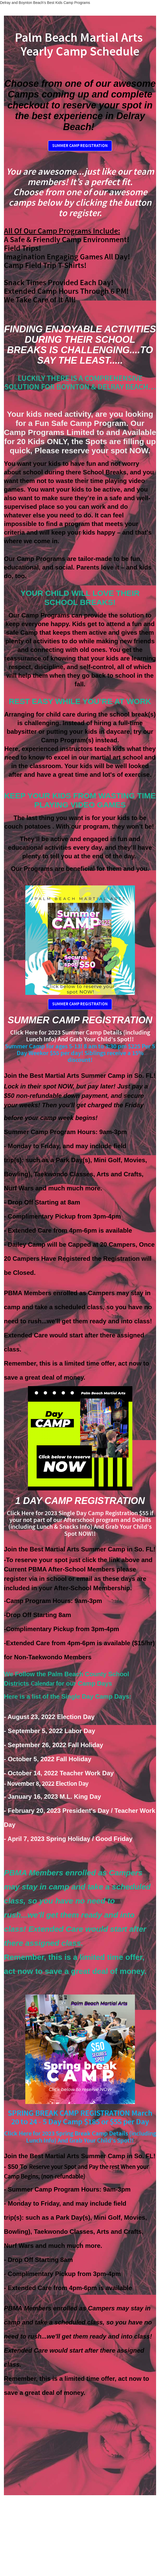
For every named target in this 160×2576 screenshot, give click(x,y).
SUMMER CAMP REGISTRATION (80, 146)
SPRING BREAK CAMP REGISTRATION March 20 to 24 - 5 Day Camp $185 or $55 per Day (80, 2117)
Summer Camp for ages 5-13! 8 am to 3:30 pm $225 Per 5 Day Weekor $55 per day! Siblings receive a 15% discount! (80, 1053)
